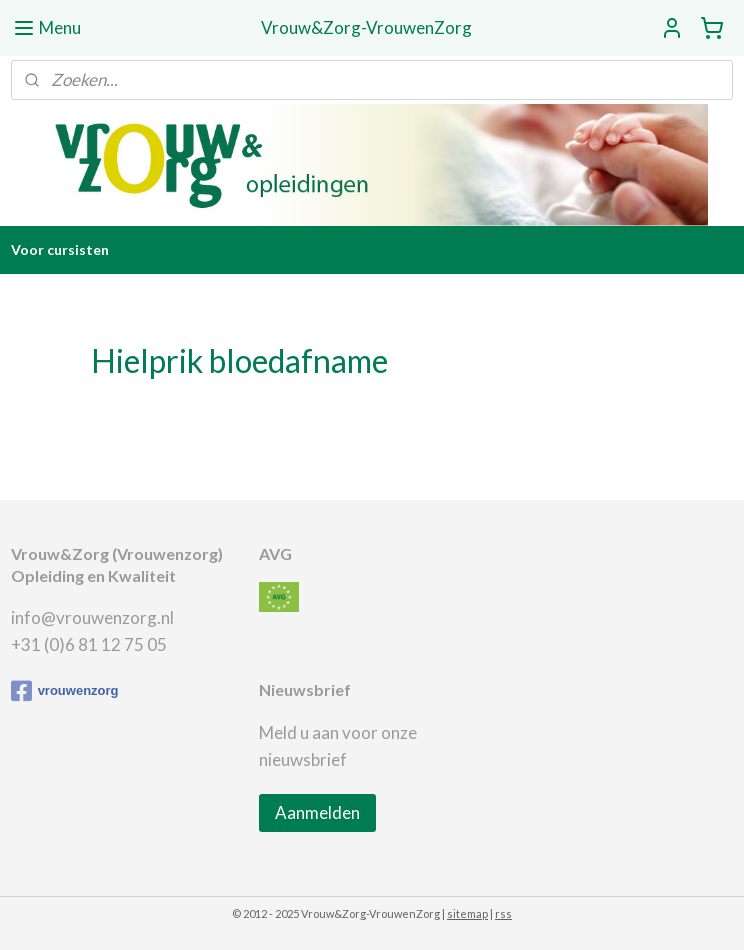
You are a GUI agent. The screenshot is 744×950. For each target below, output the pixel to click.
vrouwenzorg (65, 691)
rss (503, 913)
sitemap (467, 913)
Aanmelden (317, 812)
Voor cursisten (60, 249)
